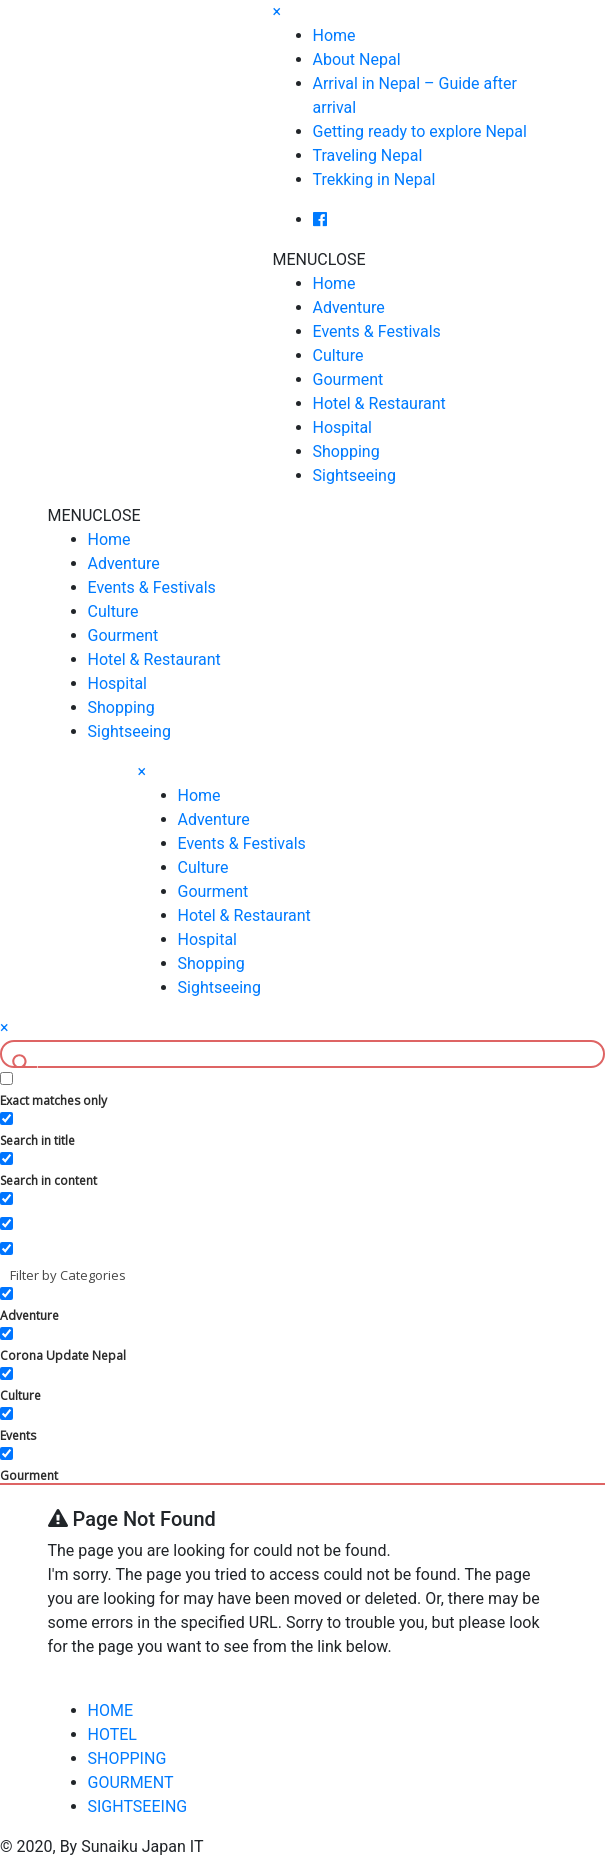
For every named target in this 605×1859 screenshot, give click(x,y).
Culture (338, 355)
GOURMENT (131, 1782)
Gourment (348, 379)
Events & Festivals (377, 331)
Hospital (343, 427)
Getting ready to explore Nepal (420, 131)
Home (334, 35)
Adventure (349, 307)
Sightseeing (354, 475)
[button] (319, 259)
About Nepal (357, 59)
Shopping (346, 451)
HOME (110, 1710)
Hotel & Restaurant (379, 403)
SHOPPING (127, 1758)
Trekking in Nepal (374, 179)
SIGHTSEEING (138, 1806)
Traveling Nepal (368, 155)
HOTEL (112, 1734)
